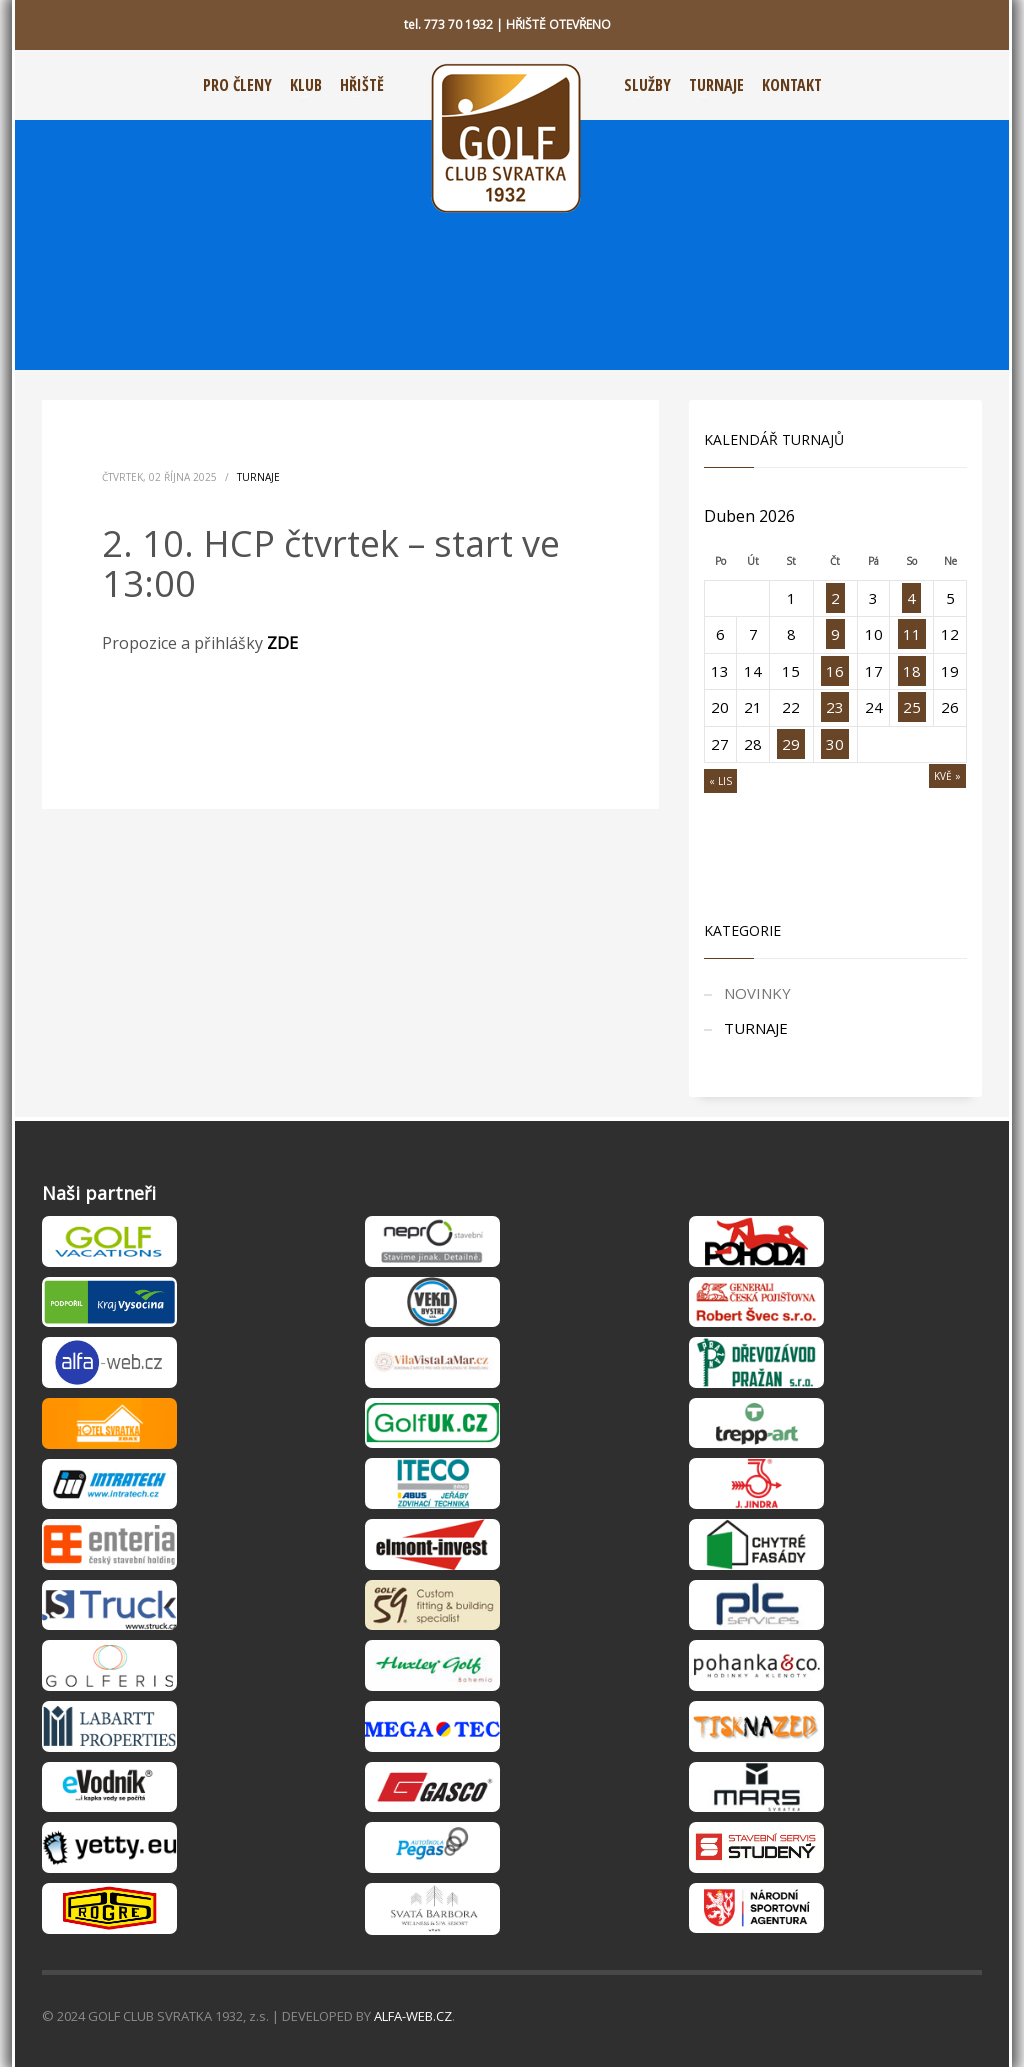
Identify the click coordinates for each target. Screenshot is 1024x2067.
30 (835, 744)
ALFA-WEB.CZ (413, 2016)
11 (912, 634)
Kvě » (947, 776)
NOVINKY (757, 993)
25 (912, 707)
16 (835, 671)
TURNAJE (258, 477)
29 (791, 744)
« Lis (720, 781)
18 (912, 671)
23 (835, 707)
